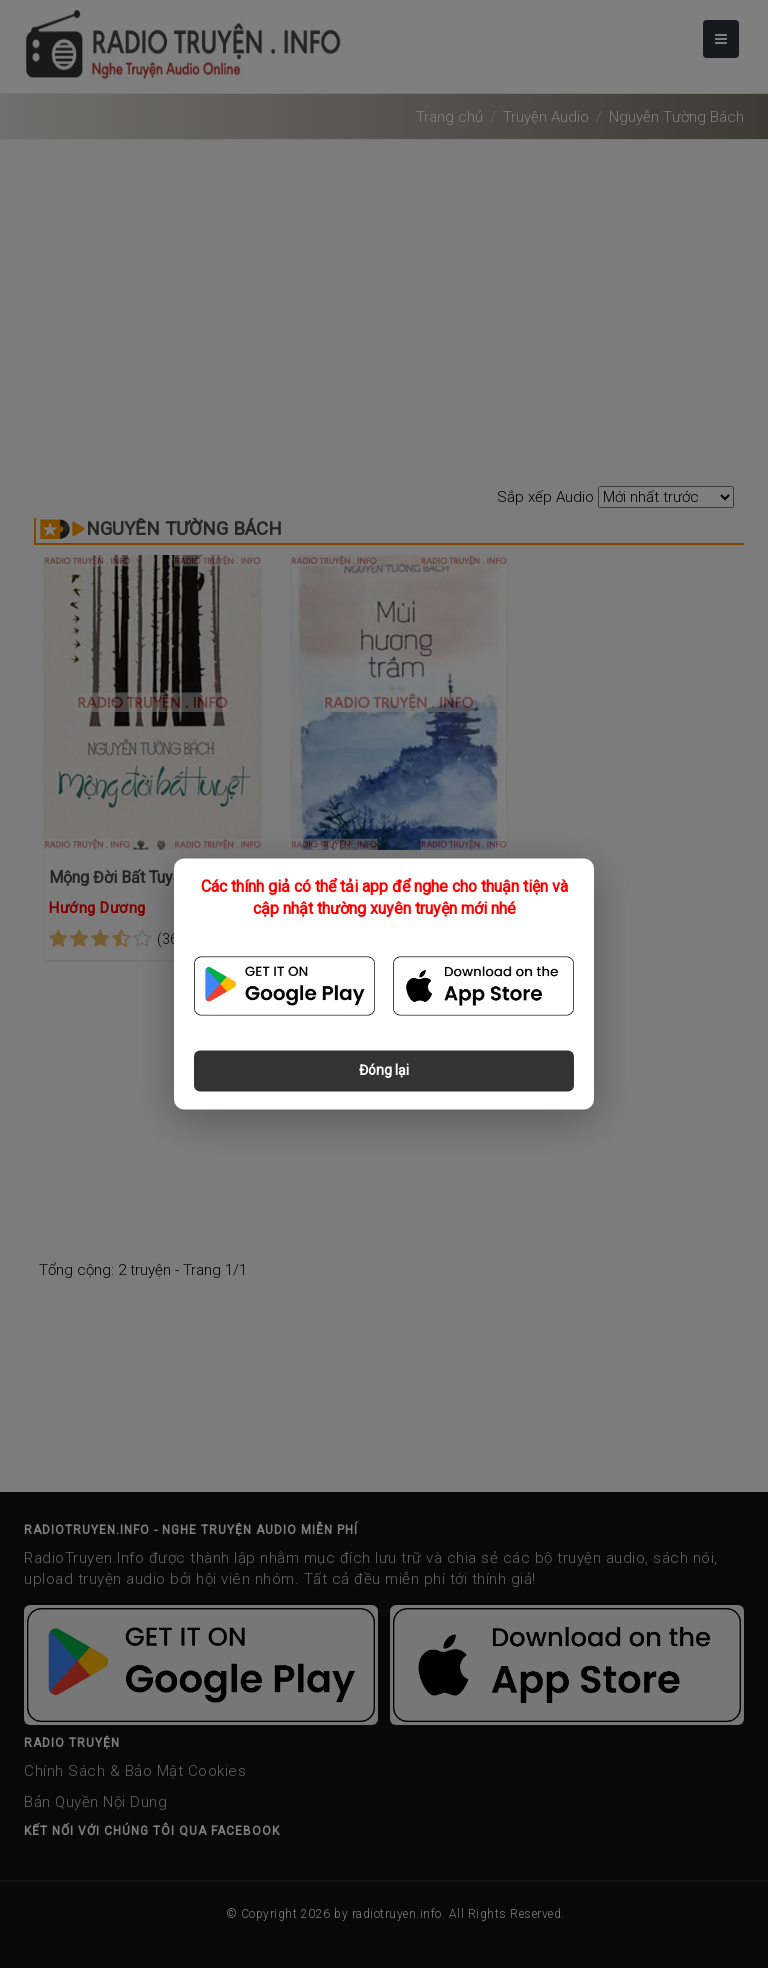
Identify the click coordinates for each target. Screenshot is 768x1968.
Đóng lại (384, 1071)
